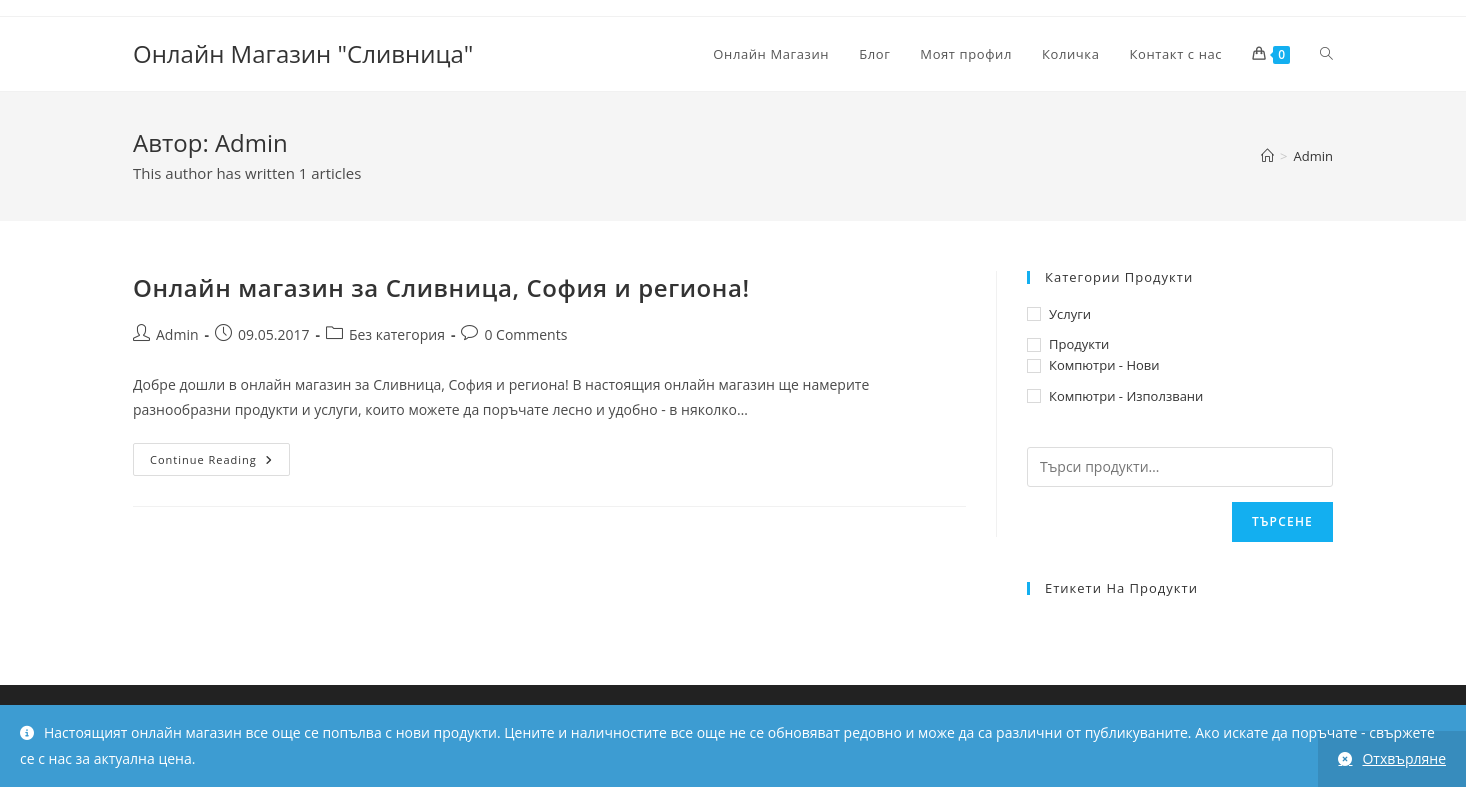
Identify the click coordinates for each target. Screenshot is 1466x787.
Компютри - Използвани (1126, 396)
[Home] (1267, 156)
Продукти (1079, 344)
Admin (1313, 156)
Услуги (1070, 314)
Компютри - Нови (1104, 365)
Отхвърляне (1404, 758)
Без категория (397, 334)
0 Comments (525, 334)
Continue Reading (220, 463)
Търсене (1282, 521)
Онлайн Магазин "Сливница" (303, 53)
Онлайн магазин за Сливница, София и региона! (441, 287)
